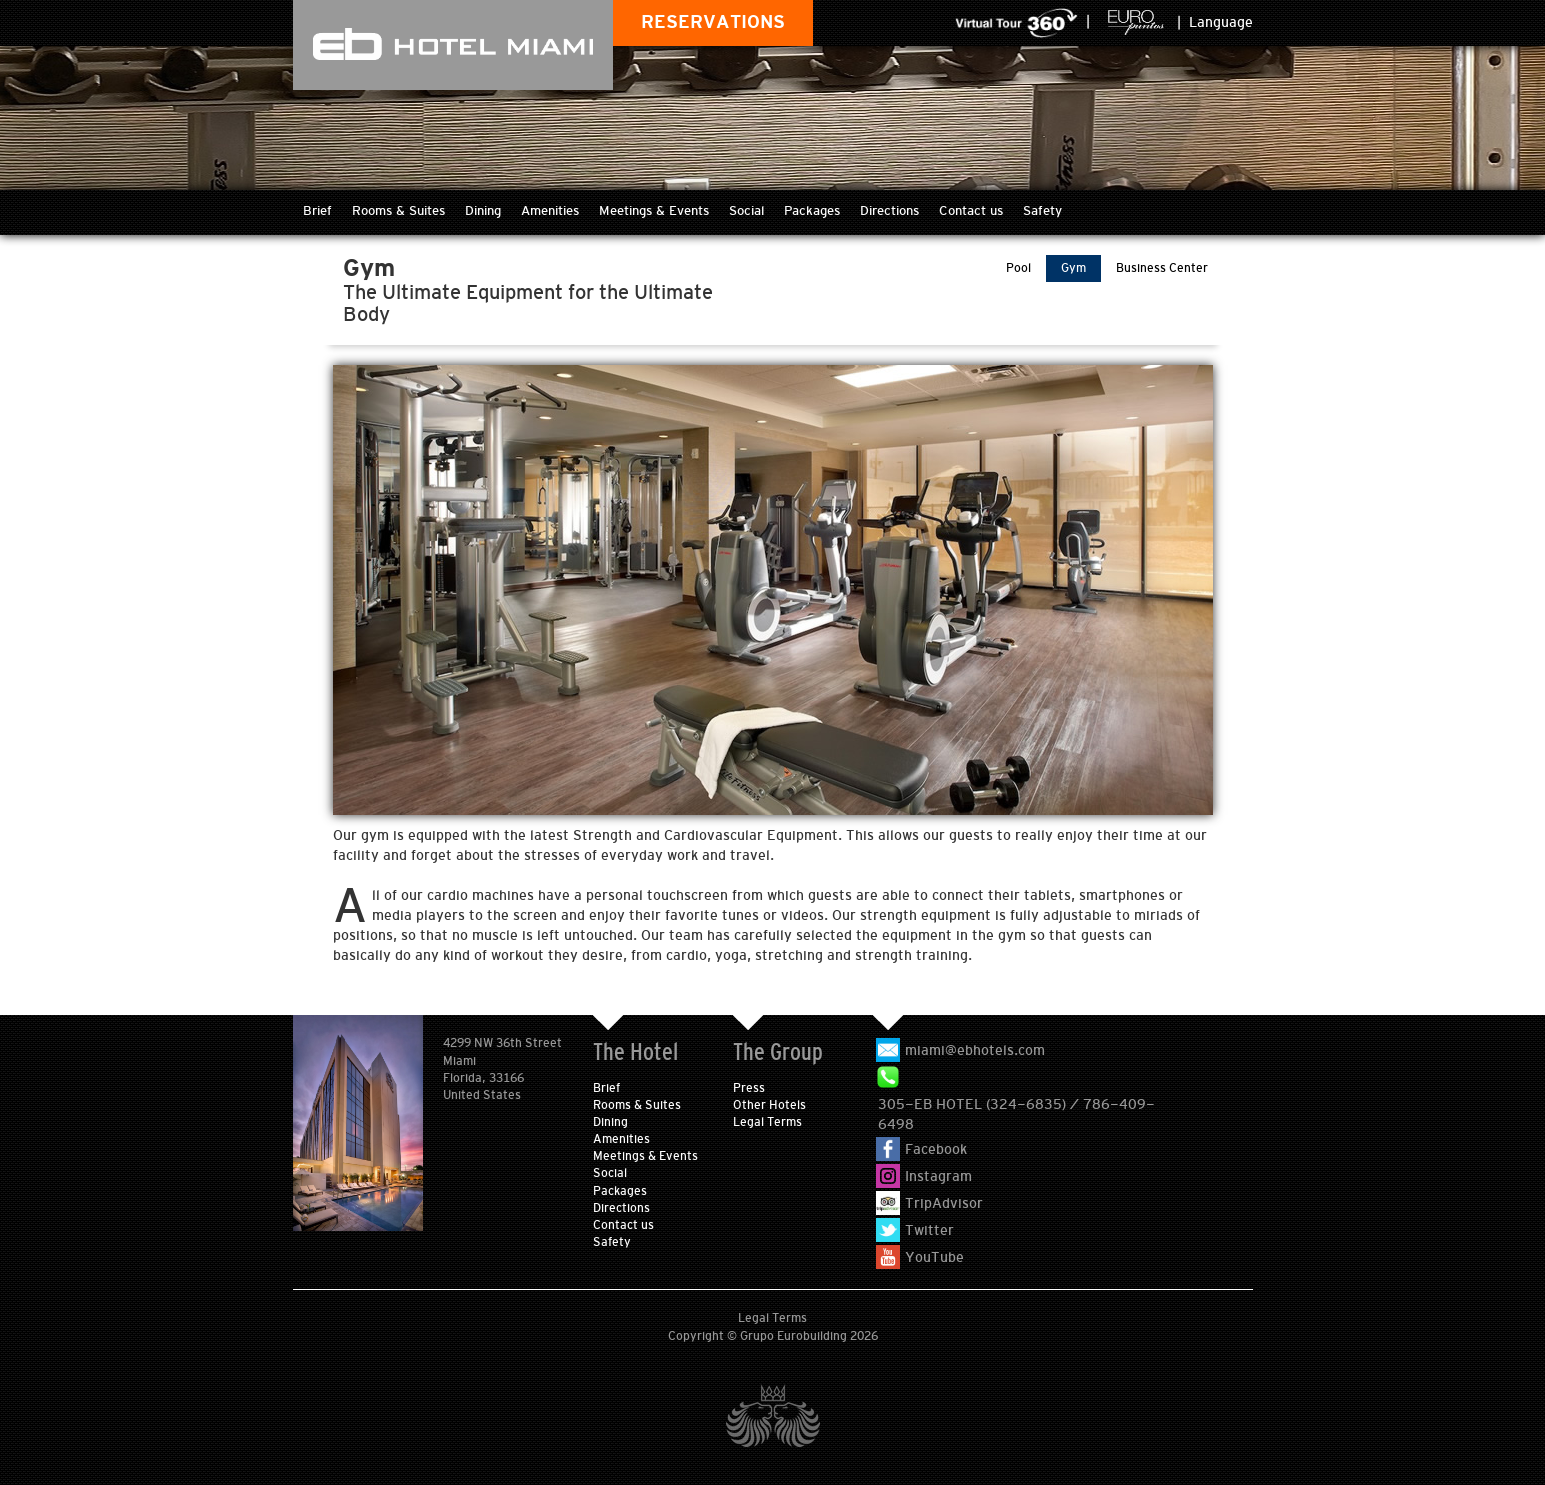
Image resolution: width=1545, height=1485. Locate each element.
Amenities (550, 210)
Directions (889, 210)
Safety (1042, 210)
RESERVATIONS (713, 22)
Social (746, 210)
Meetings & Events (654, 210)
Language (1221, 22)
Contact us (971, 210)
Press (749, 1088)
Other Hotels (769, 1105)
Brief (317, 210)
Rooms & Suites (398, 210)
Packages (812, 210)
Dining (483, 210)
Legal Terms (767, 1122)
